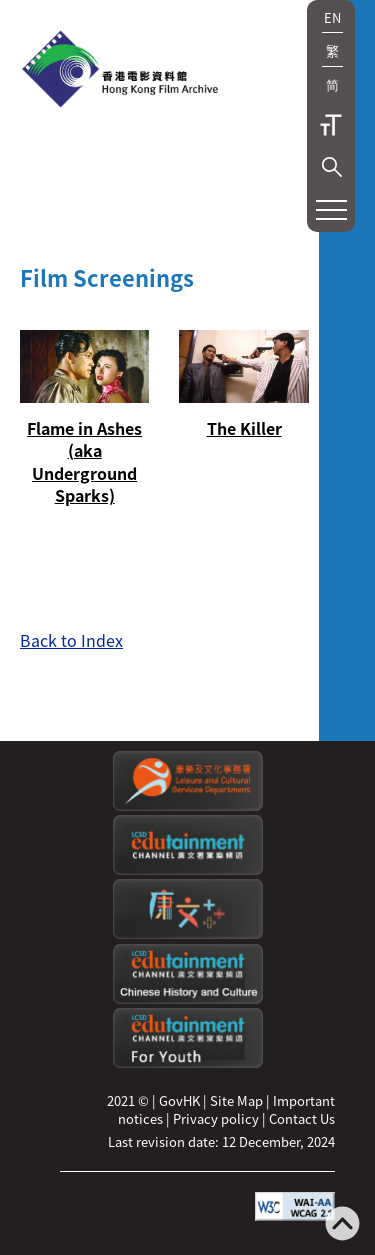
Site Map (236, 1100)
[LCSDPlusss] (188, 933)
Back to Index (71, 640)
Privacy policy (216, 1118)
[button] (332, 167)
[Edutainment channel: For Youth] (188, 1062)
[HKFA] (120, 71)
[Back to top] (342, 1225)
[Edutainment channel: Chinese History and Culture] (188, 998)
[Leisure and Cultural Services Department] (188, 805)
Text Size (331, 125)
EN (332, 17)
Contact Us (302, 1118)
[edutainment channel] (188, 869)
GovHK (179, 1100)
